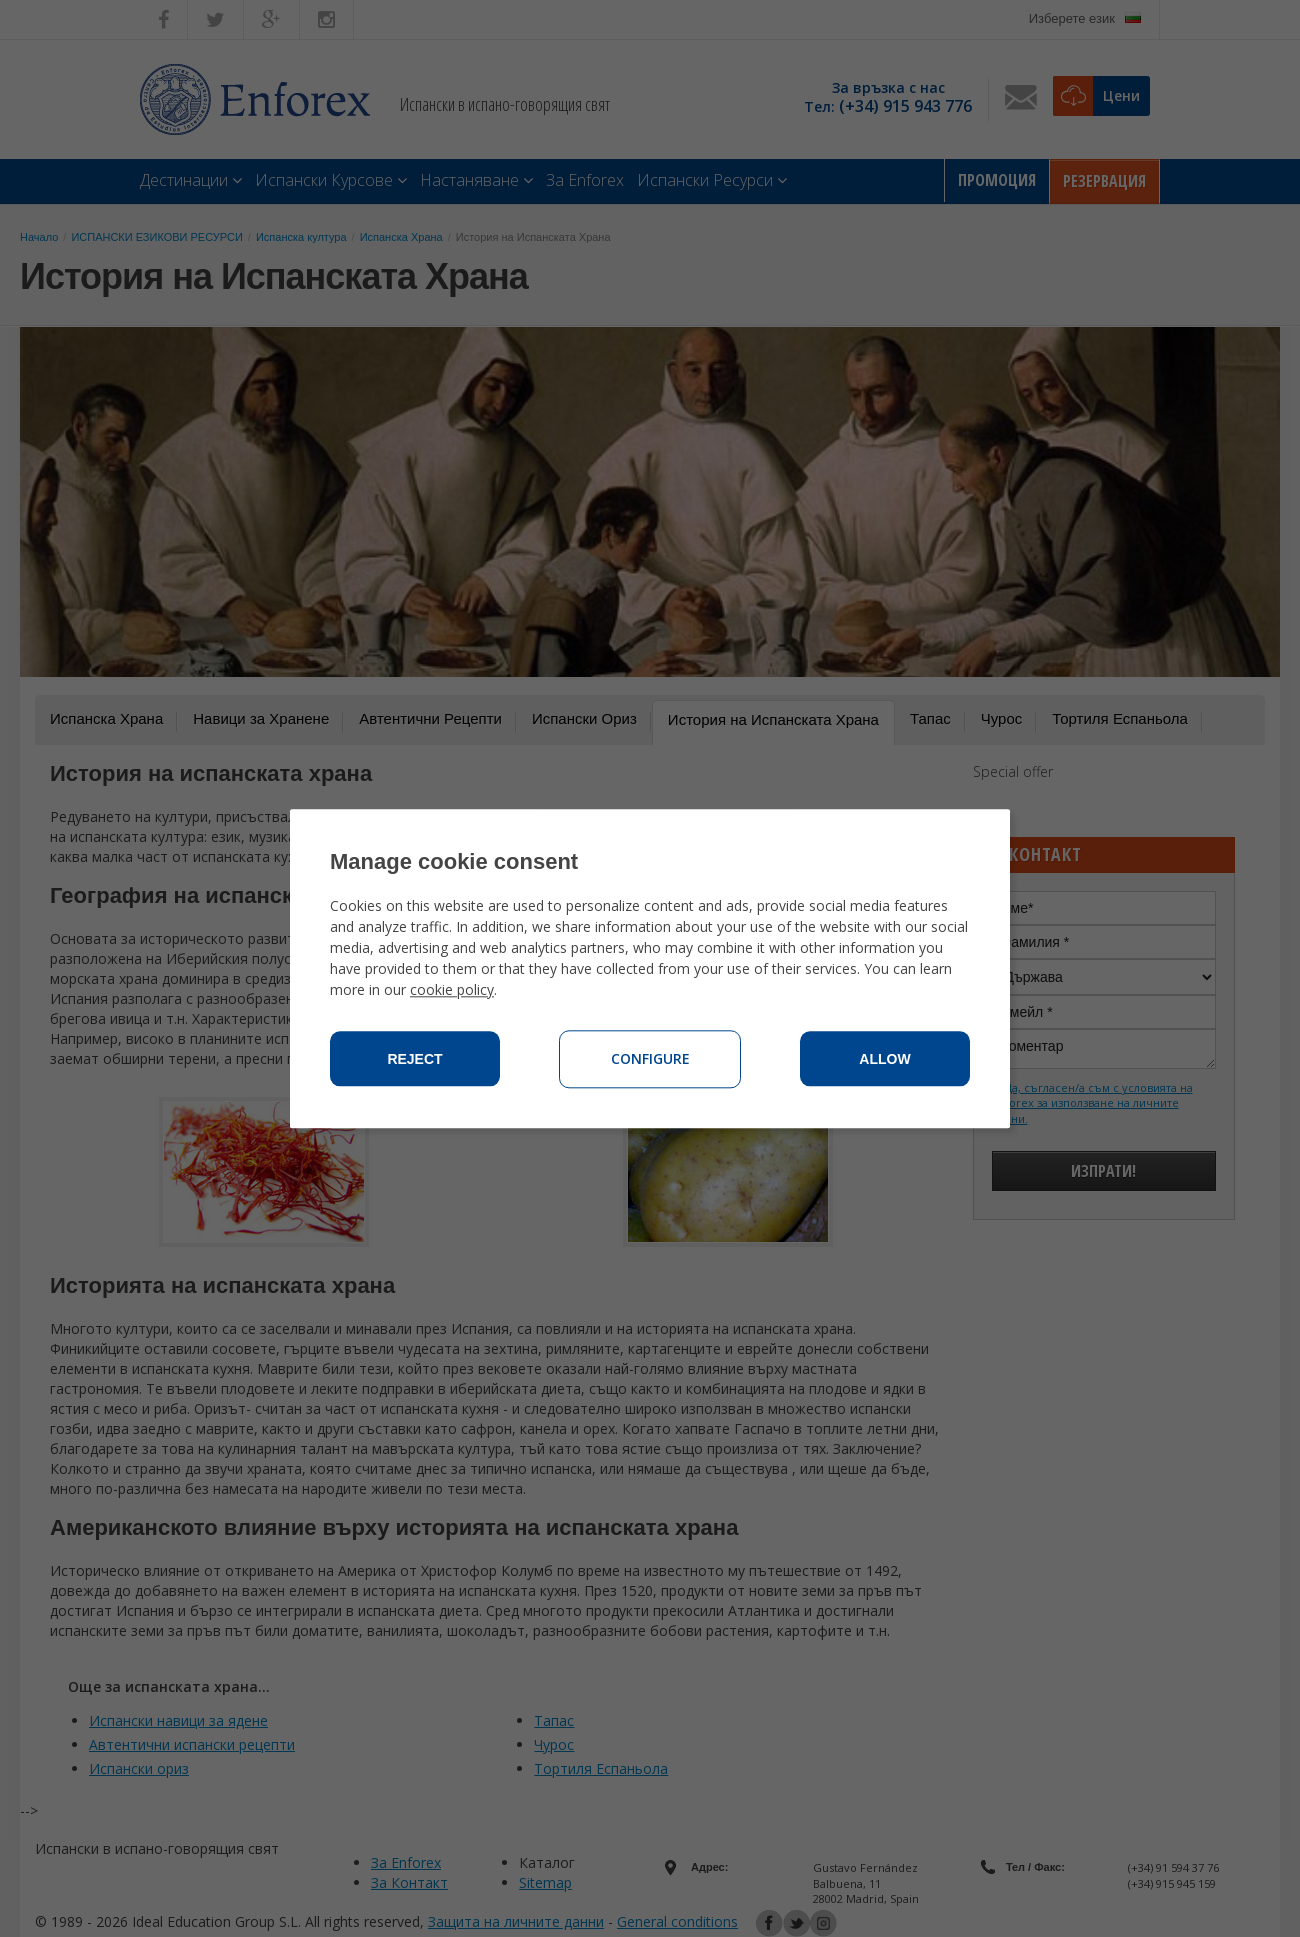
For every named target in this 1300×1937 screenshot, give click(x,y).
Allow (884, 1059)
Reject (414, 1059)
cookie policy (452, 989)
